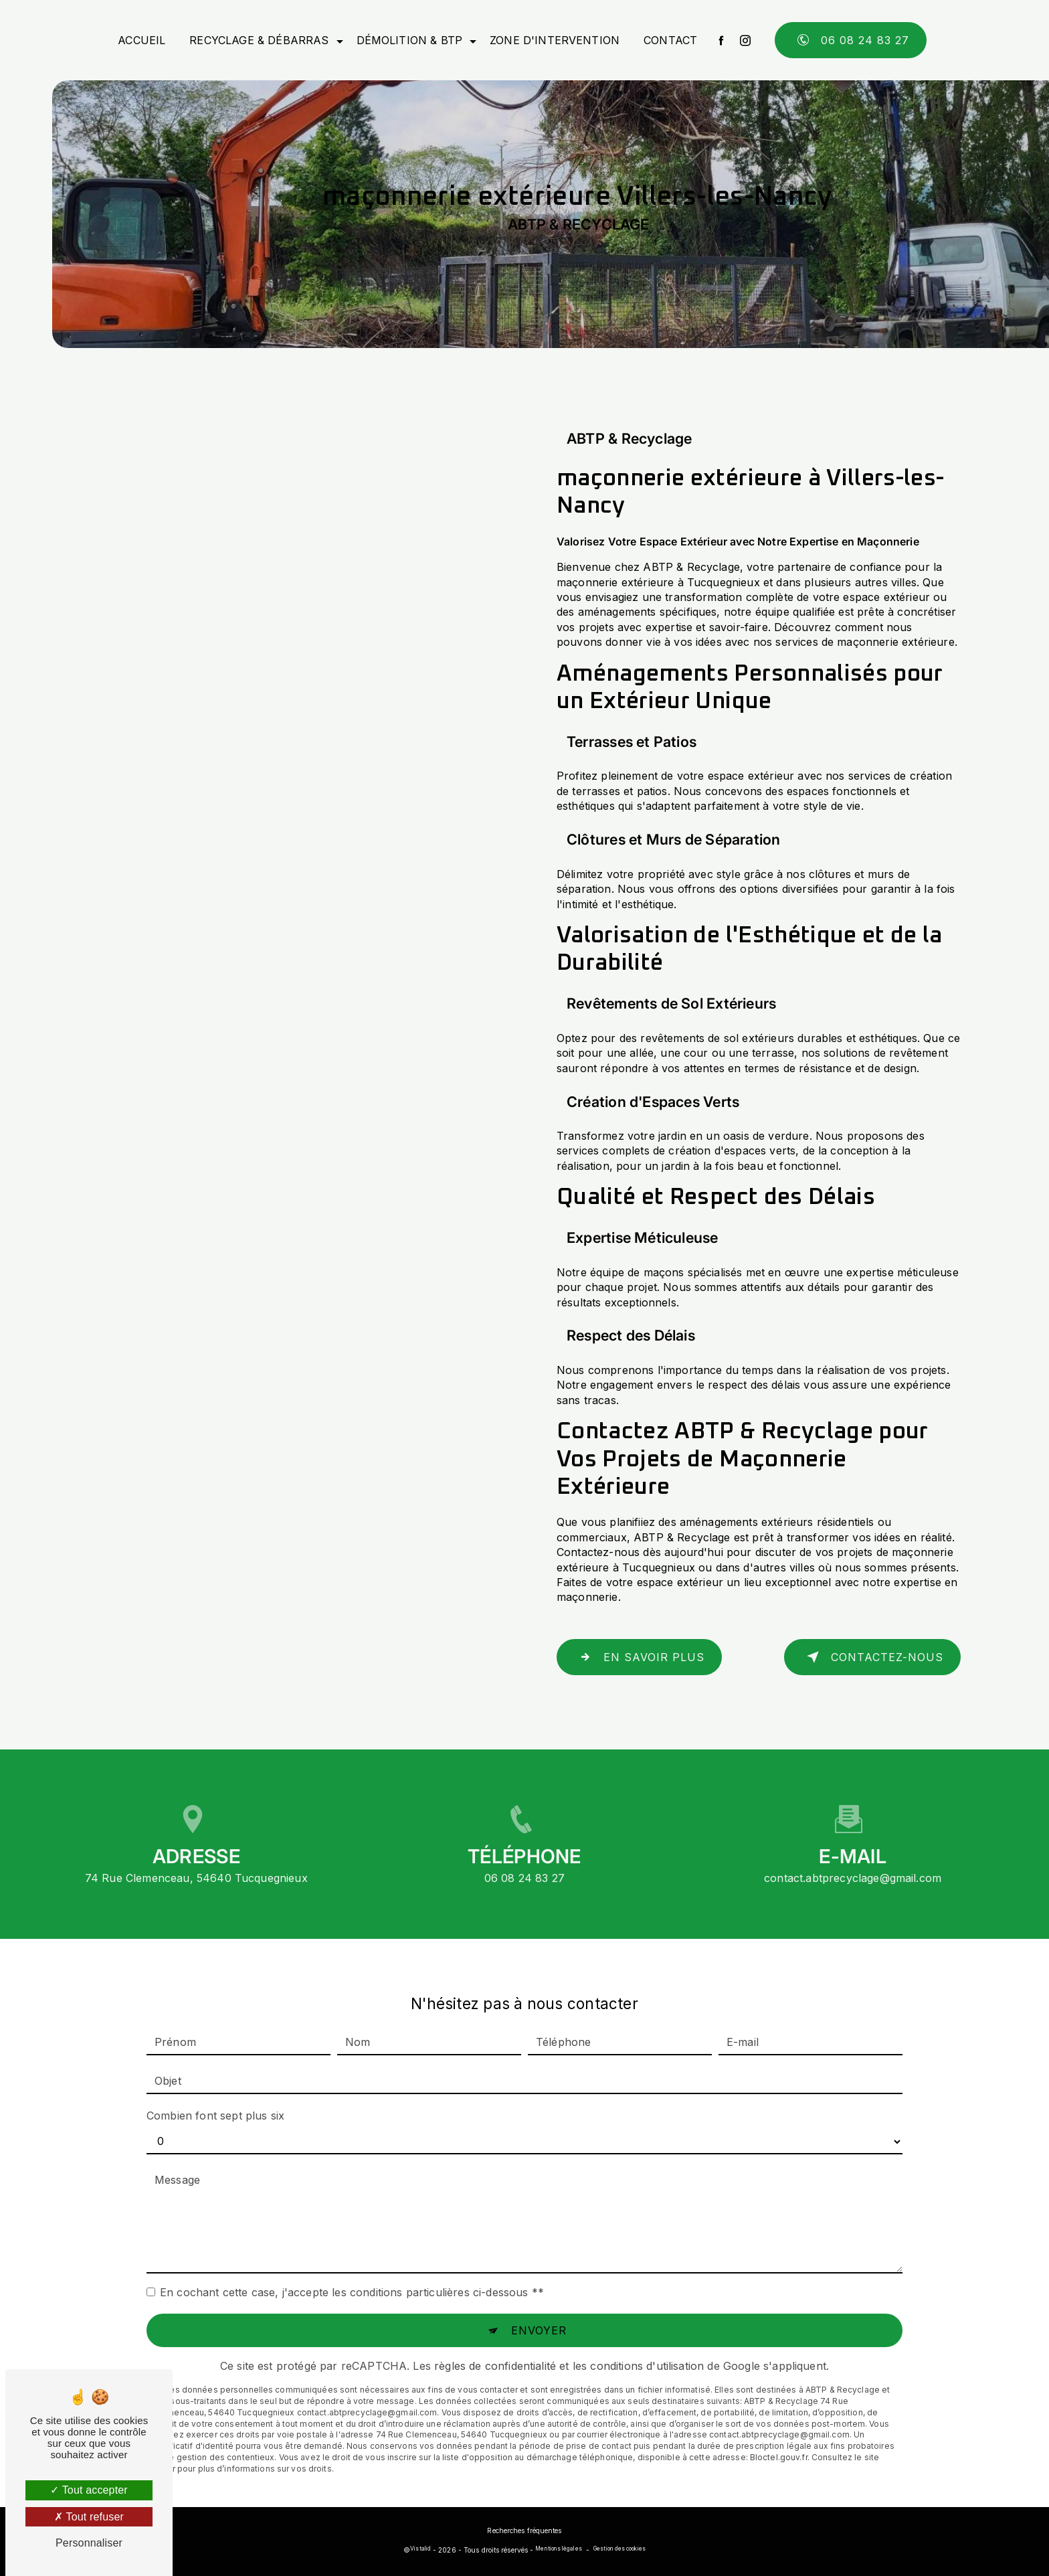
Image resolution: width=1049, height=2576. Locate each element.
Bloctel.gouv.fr (778, 2432)
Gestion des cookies (619, 2548)
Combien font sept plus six (215, 2090)
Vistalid (420, 2548)
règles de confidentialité (495, 2341)
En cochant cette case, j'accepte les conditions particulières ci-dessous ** (352, 2267)
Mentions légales (558, 2548)
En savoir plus (639, 1657)
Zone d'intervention (554, 40)
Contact (670, 40)
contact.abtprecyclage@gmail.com (852, 1852)
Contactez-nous (872, 1657)
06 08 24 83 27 (850, 40)
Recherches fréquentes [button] (524, 2530)
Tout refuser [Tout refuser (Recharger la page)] (89, 2516)
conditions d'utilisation (647, 2341)
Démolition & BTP (410, 40)
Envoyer (539, 2305)
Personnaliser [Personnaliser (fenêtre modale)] (89, 2543)
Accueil (141, 40)
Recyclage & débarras (258, 40)
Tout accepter (89, 2490)
